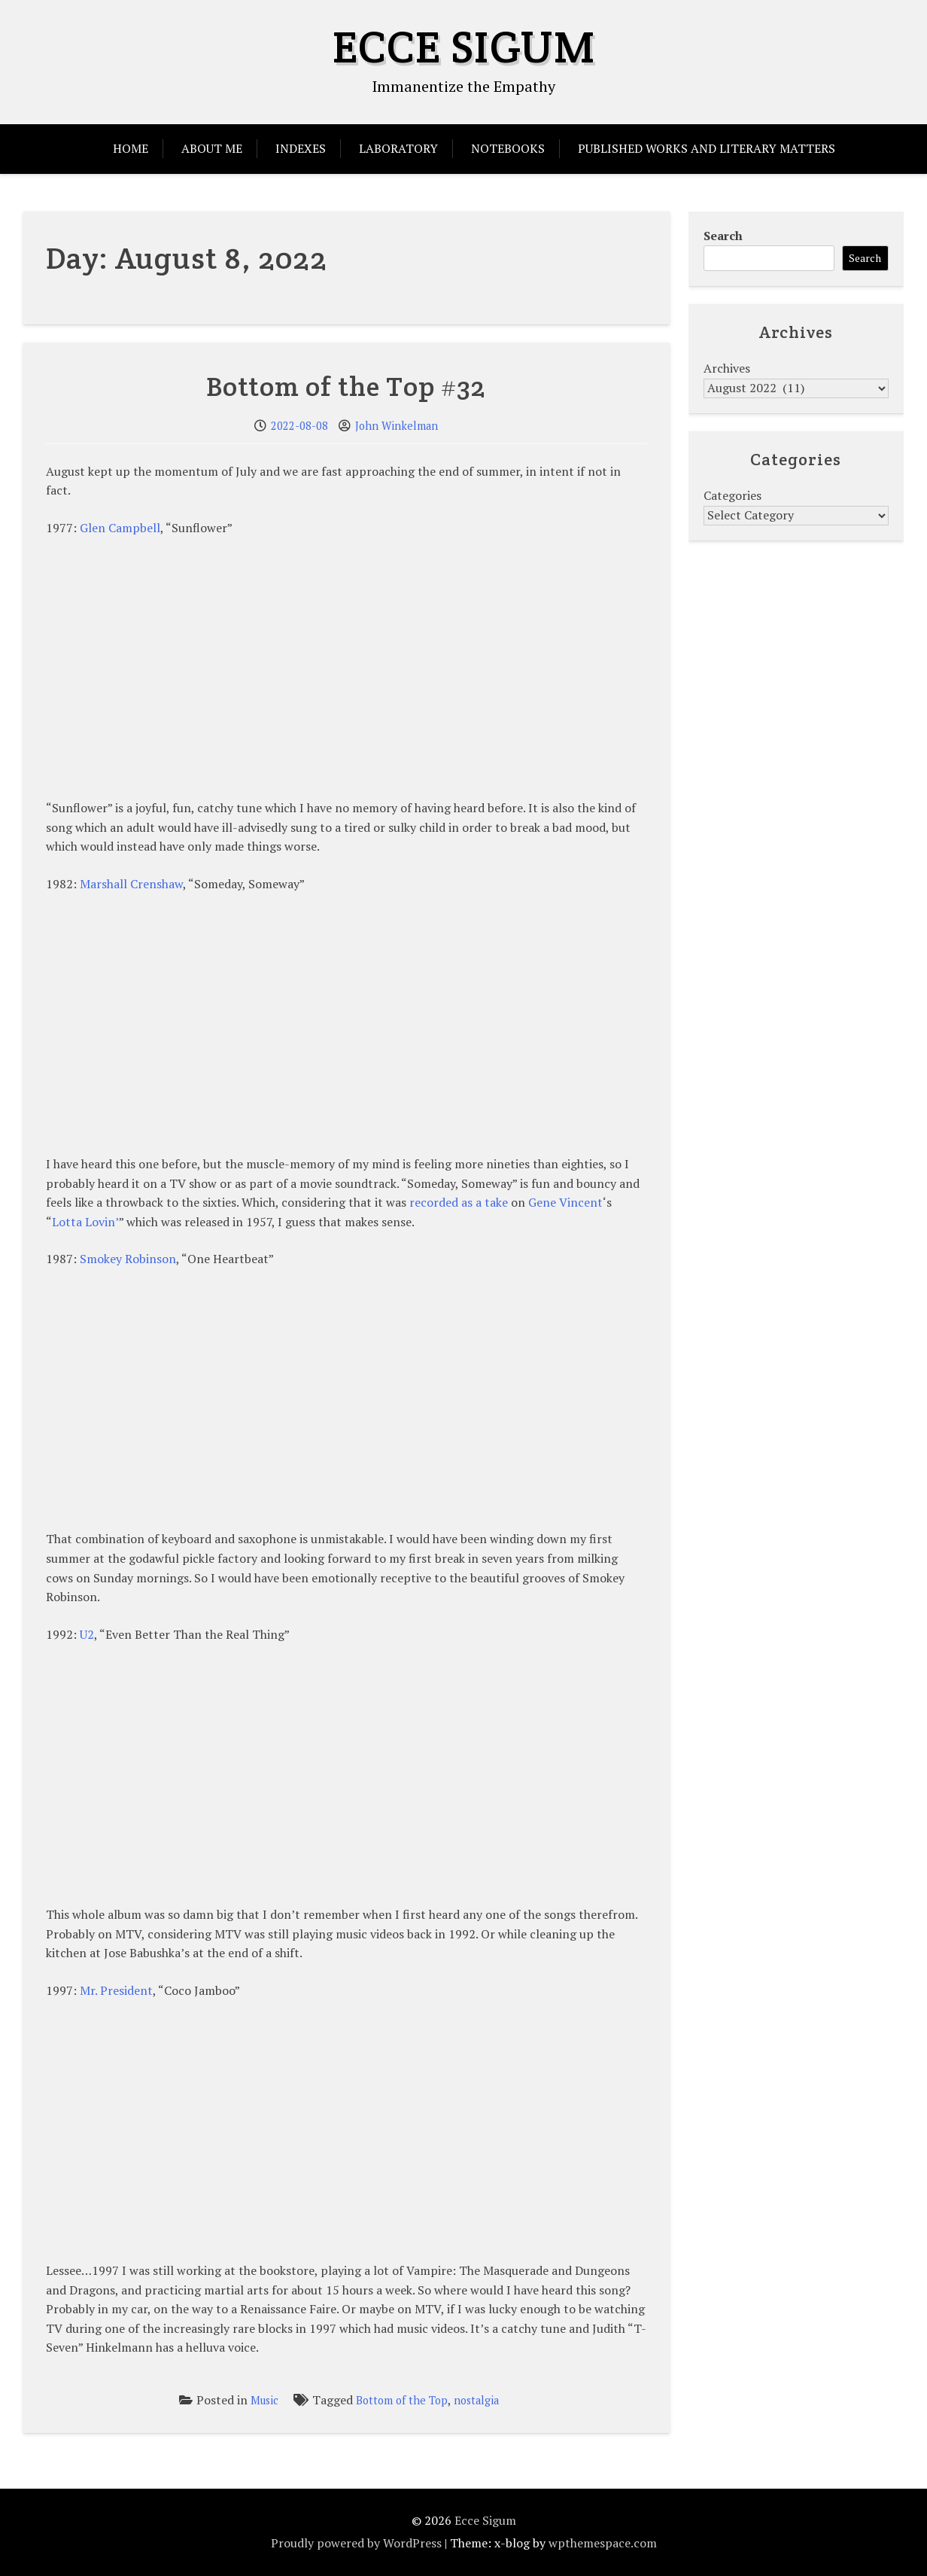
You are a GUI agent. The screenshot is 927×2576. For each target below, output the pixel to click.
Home (130, 148)
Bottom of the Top (402, 2400)
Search (723, 235)
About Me (211, 148)
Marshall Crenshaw (131, 883)
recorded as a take (458, 1202)
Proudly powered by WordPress (356, 2543)
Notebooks (508, 148)
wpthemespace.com (603, 2543)
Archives (727, 368)
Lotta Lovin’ (85, 1221)
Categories (732, 495)
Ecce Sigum (464, 46)
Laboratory (398, 148)
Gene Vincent (565, 1202)
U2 (87, 1634)
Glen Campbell (120, 527)
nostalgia (476, 2400)
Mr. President (116, 1990)
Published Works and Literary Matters (706, 148)
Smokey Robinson (128, 1258)
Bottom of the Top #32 (346, 386)
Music (264, 2400)
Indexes (300, 148)
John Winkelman (396, 426)
